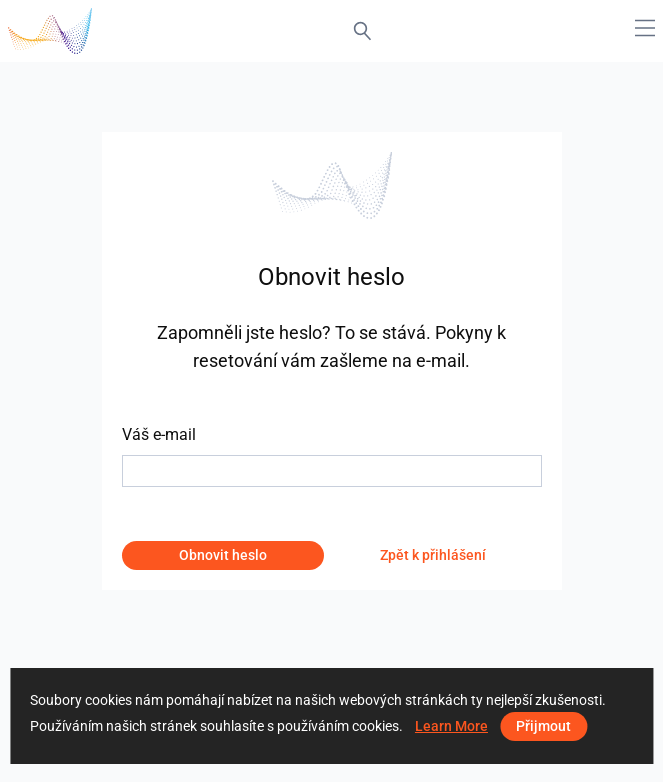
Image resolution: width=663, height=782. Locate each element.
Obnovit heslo (223, 555)
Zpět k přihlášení (433, 555)
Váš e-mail (159, 434)
